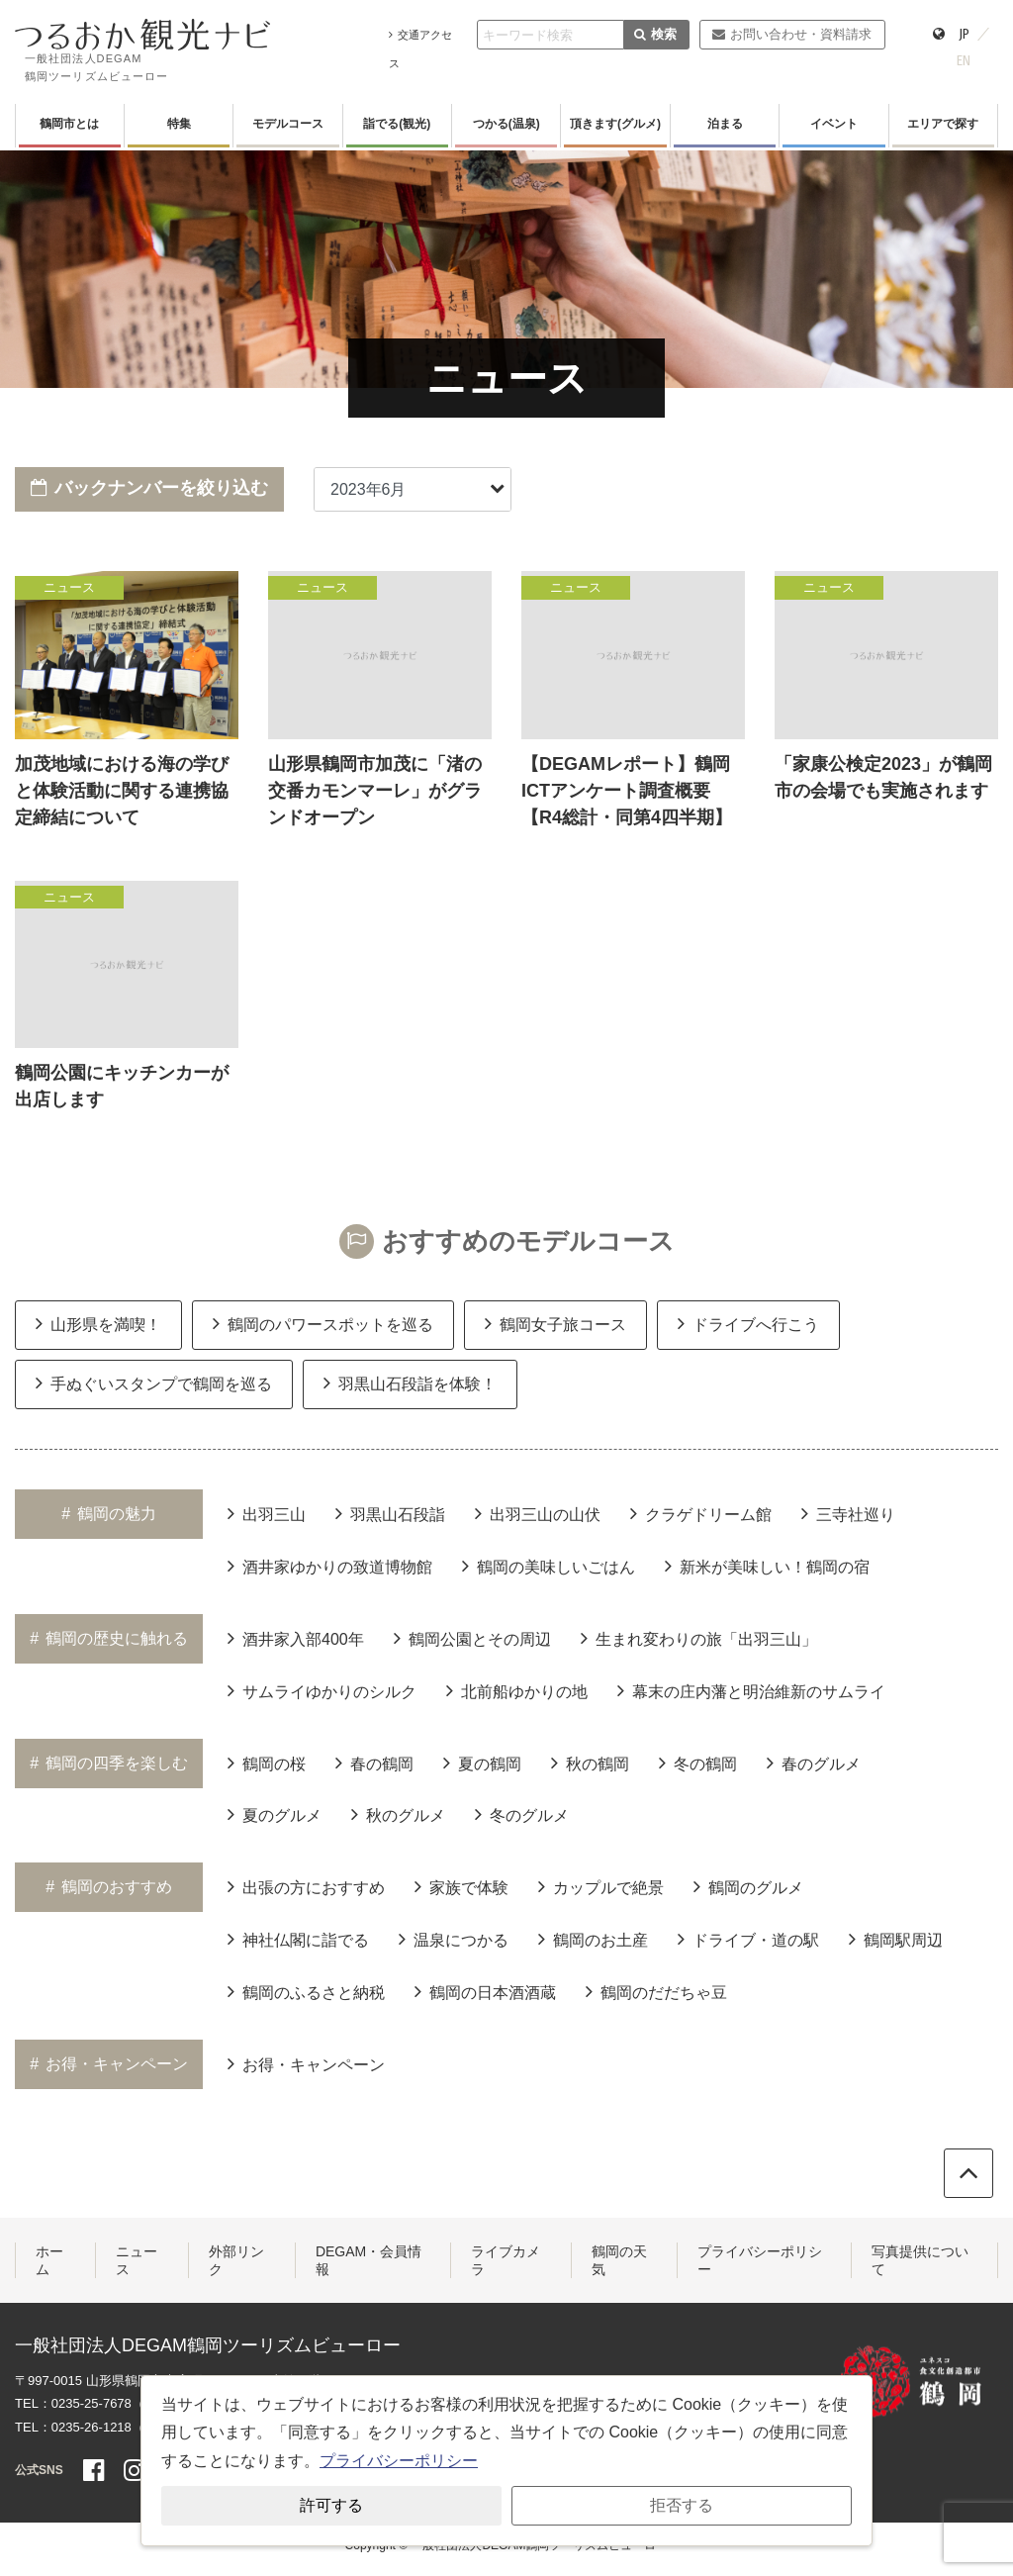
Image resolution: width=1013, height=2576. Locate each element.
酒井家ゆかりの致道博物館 (330, 1565)
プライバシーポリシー (759, 2260)
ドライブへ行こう (748, 1323)
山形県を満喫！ (98, 1323)
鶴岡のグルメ (748, 1886)
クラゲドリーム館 (701, 1513)
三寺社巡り (848, 1513)
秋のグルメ (398, 1814)
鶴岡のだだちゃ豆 (656, 1991)
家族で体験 (461, 1886)
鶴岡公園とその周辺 (472, 1638)
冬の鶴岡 (698, 1762)
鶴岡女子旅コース (555, 1323)
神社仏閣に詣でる (298, 1939)
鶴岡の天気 (619, 2260)
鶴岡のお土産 (593, 1939)
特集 (179, 124)
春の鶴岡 (374, 1762)
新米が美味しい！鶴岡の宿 (767, 1565)
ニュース (136, 2260)
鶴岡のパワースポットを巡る (323, 1323)
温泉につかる (453, 1939)
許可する (331, 2505)
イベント (834, 124)
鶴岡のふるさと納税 (306, 1991)
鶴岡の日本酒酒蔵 (485, 1991)
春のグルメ (814, 1762)
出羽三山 (267, 1513)
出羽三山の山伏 (537, 1513)
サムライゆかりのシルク (322, 1690)
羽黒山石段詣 (390, 1513)
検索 (655, 34)
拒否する (681, 2505)
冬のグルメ (522, 1814)
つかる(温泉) (506, 124)
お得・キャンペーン (306, 2063)
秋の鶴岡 (590, 1762)
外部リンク (236, 2260)
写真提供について (920, 2260)
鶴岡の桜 (267, 1762)
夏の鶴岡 (482, 1762)
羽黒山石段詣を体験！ (410, 1382)
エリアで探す (942, 124)
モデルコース (287, 124)
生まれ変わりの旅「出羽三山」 (699, 1638)
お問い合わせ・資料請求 (792, 34)
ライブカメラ (505, 2260)
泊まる (725, 124)
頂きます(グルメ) (615, 124)
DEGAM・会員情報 (368, 2260)
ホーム (49, 2260)
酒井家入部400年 (296, 1638)
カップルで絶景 (601, 1886)
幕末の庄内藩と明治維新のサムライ (751, 1690)
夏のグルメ (275, 1814)
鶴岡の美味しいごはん (548, 1565)
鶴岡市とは (69, 124)
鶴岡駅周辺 (896, 1939)
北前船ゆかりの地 (517, 1690)
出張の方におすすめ (306, 1886)
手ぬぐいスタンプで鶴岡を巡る (154, 1382)
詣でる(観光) (396, 124)
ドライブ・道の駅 (748, 1939)
